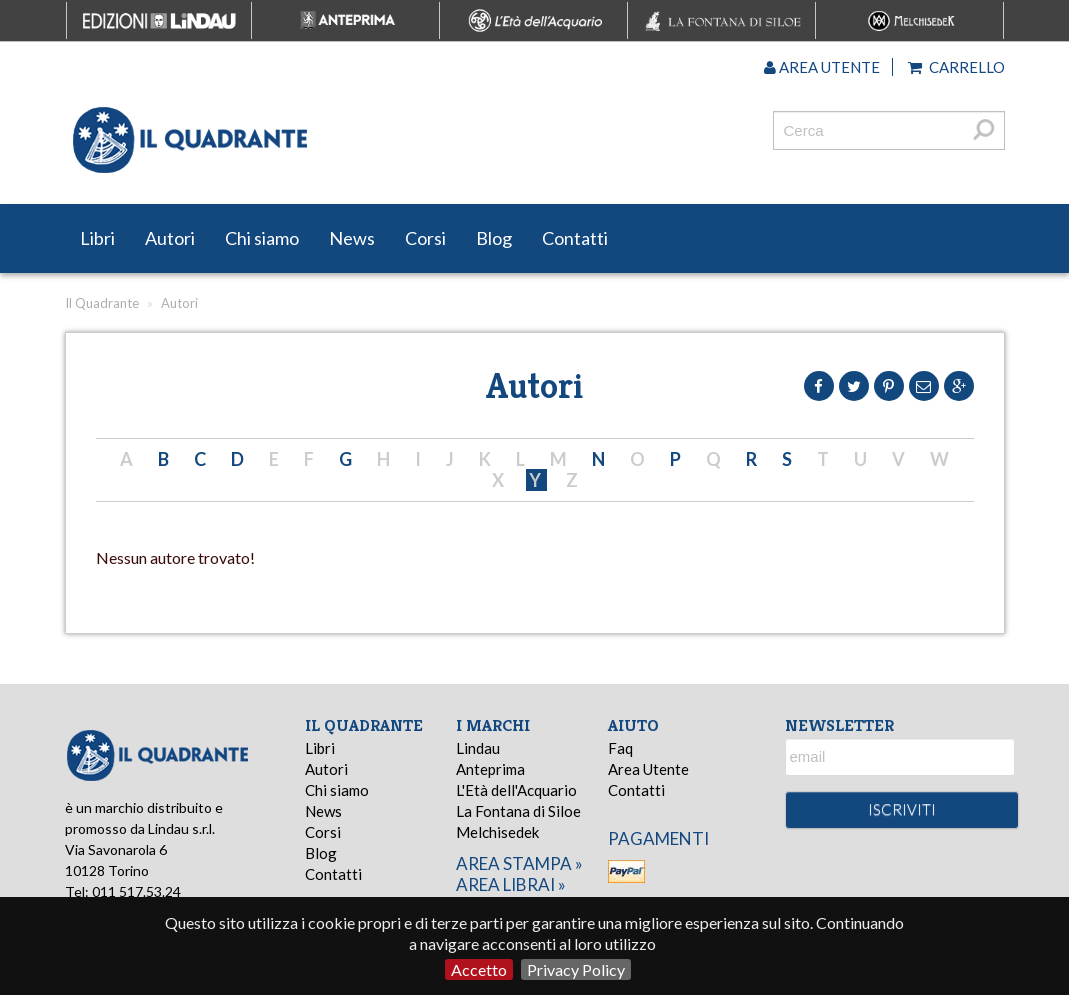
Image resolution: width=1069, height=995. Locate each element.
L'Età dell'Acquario (516, 790)
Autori (170, 238)
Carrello (956, 67)
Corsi (425, 238)
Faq (620, 748)
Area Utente (648, 769)
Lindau (478, 748)
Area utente (822, 67)
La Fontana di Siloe (518, 811)
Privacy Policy (576, 969)
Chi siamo (262, 238)
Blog (494, 238)
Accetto (479, 969)
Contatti (575, 238)
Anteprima (490, 769)
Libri (97, 238)
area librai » (511, 884)
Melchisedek (497, 832)
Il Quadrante (102, 303)
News (352, 238)
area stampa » (519, 863)
